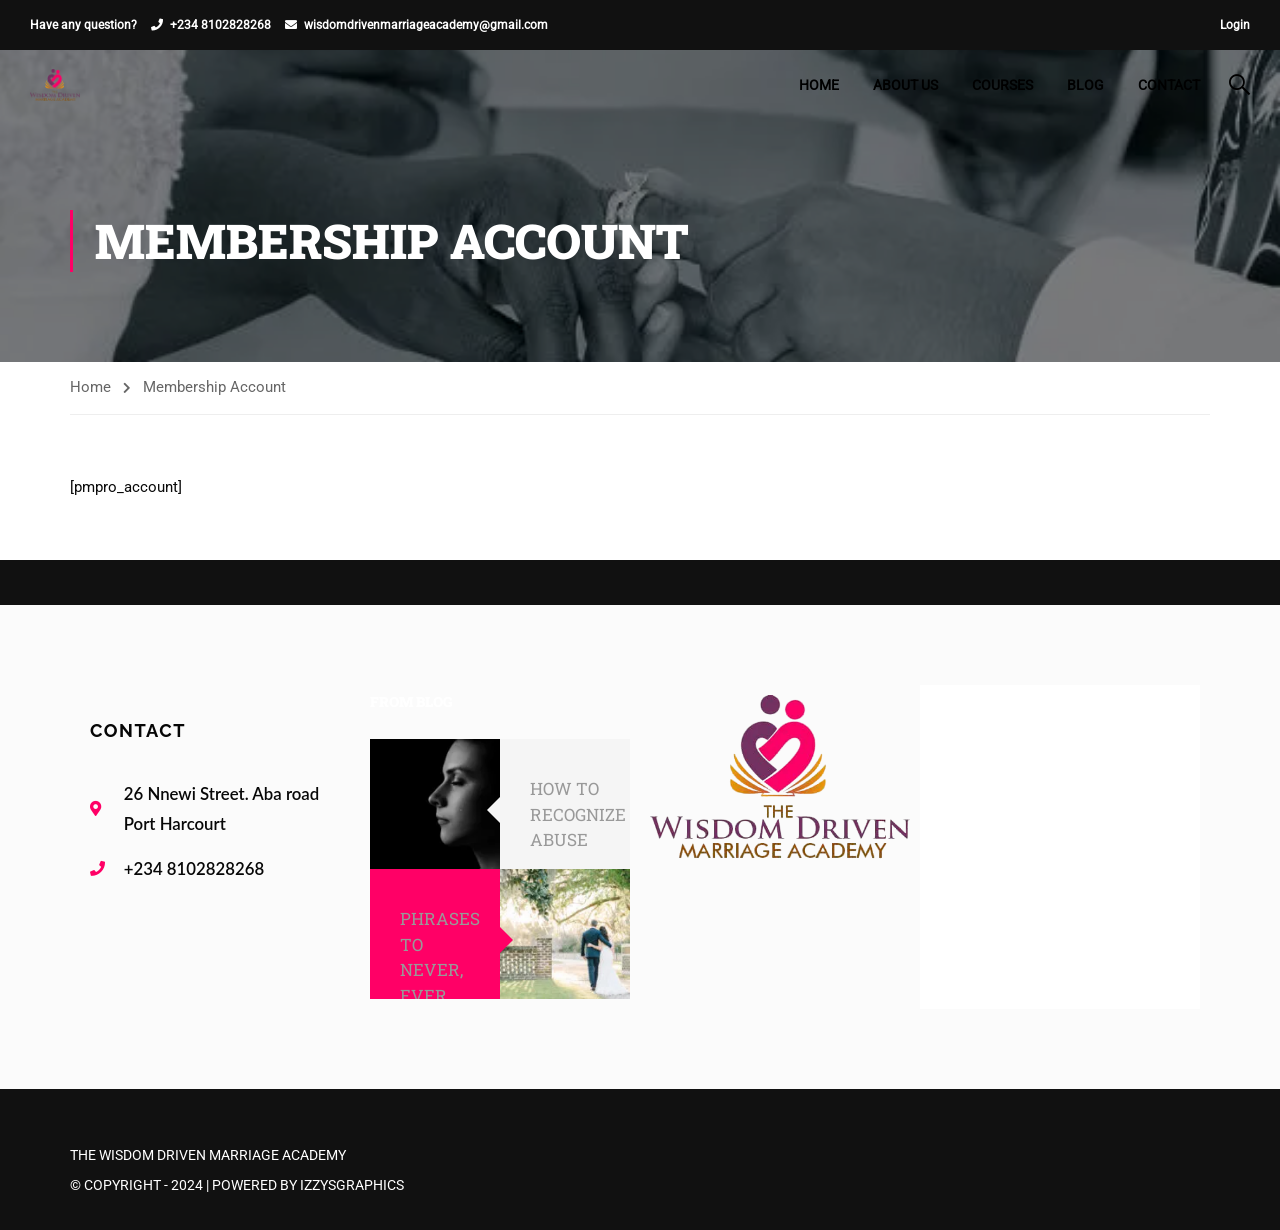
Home (819, 85)
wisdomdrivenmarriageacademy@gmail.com (426, 25)
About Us (905, 85)
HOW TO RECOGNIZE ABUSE (578, 814)
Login (1235, 25)
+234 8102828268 (220, 25)
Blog (1085, 85)
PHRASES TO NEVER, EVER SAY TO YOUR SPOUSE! (440, 995)
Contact (1169, 85)
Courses (1002, 85)
